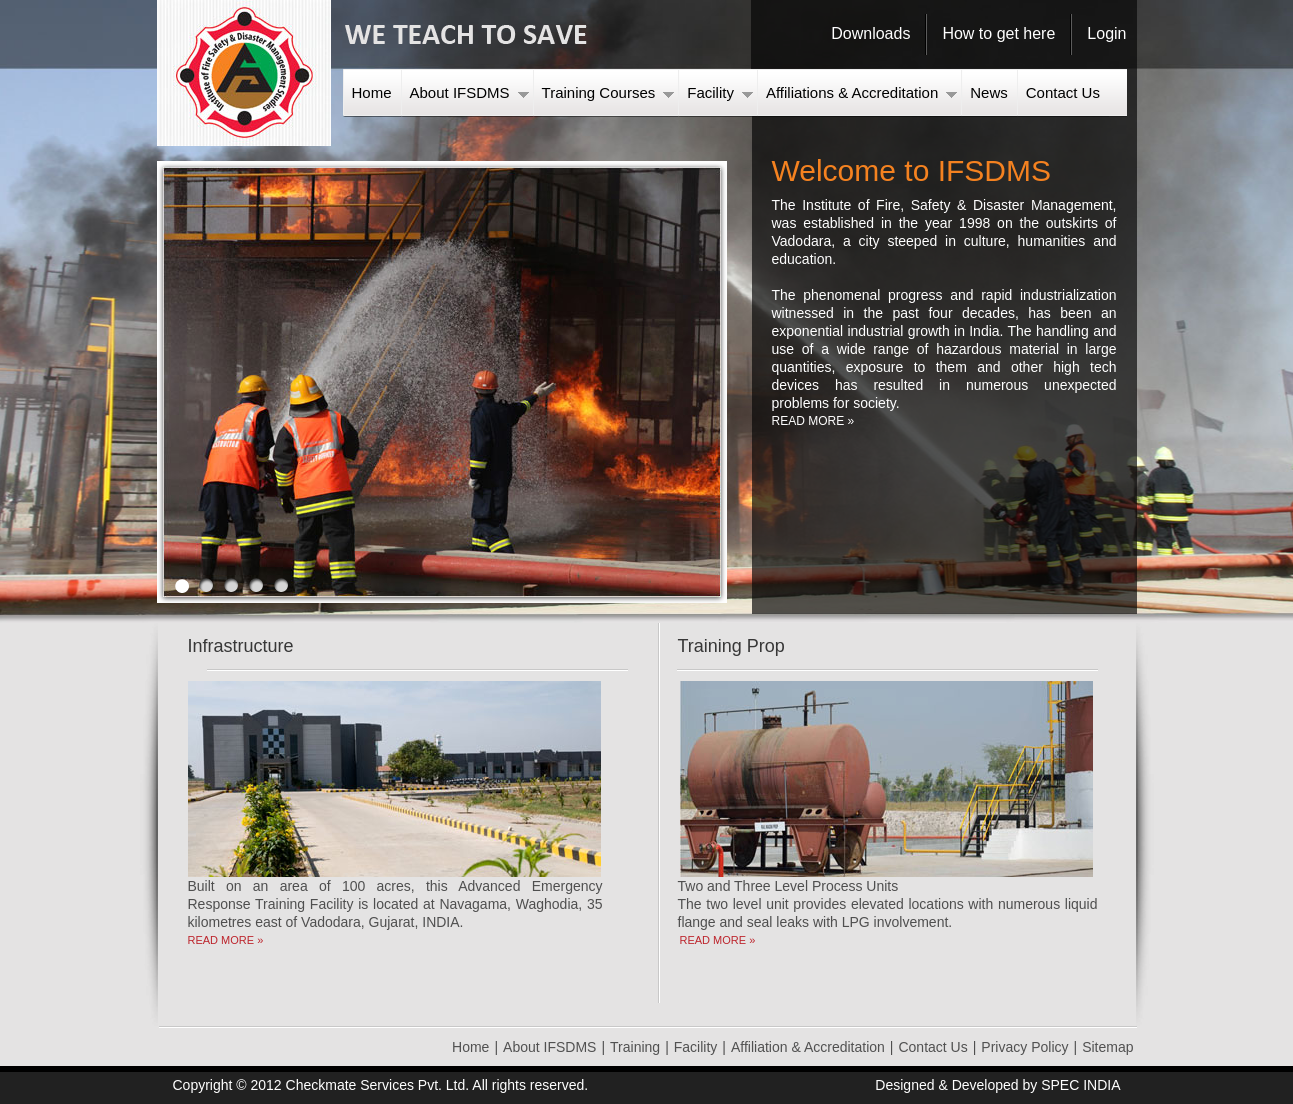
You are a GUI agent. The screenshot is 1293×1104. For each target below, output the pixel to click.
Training (635, 1047)
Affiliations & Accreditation (861, 92)
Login (1106, 33)
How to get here (998, 33)
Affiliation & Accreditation (808, 1047)
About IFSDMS (469, 92)
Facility (720, 92)
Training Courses (608, 92)
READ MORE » (813, 421)
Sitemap (1107, 1047)
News (989, 92)
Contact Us (1063, 92)
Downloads (870, 33)
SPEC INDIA (1080, 1085)
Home (372, 92)
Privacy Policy (1024, 1047)
